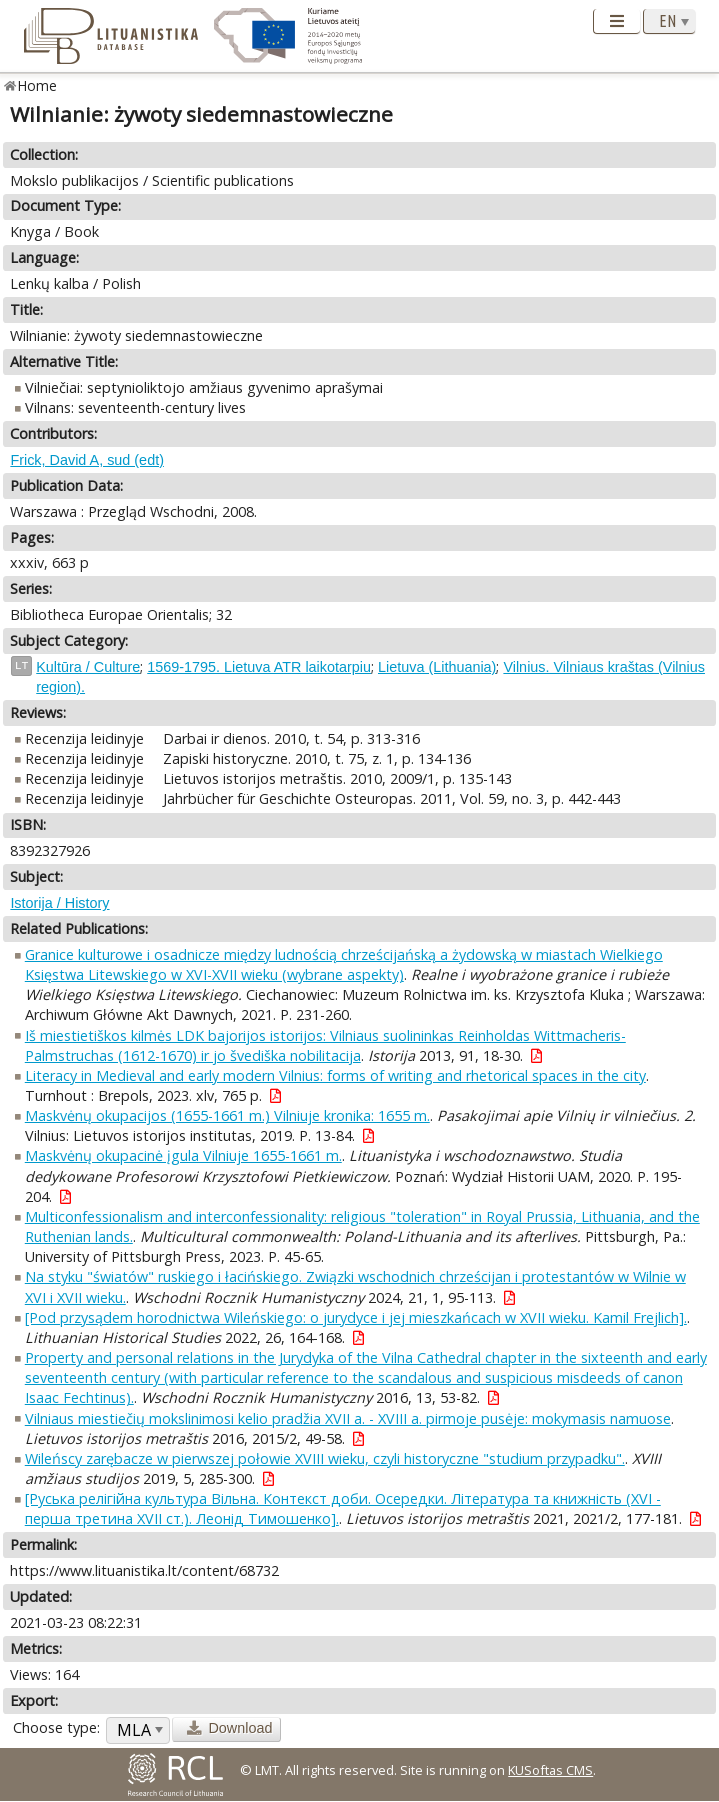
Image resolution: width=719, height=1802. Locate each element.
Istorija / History (59, 903)
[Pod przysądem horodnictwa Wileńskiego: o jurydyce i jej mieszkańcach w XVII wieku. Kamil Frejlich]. (356, 1317)
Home (37, 85)
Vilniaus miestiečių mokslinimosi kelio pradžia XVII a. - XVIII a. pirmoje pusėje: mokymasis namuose (348, 1418)
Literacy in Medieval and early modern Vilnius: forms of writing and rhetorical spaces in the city (335, 1075)
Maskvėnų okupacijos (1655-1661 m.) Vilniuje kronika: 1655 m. (227, 1115)
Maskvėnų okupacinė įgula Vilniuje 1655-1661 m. (183, 1155)
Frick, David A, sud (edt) (87, 460)
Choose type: (56, 1727)
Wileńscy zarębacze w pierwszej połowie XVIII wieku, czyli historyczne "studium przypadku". (325, 1458)
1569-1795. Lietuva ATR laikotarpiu (259, 667)
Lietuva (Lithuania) (437, 667)
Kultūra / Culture (88, 667)
